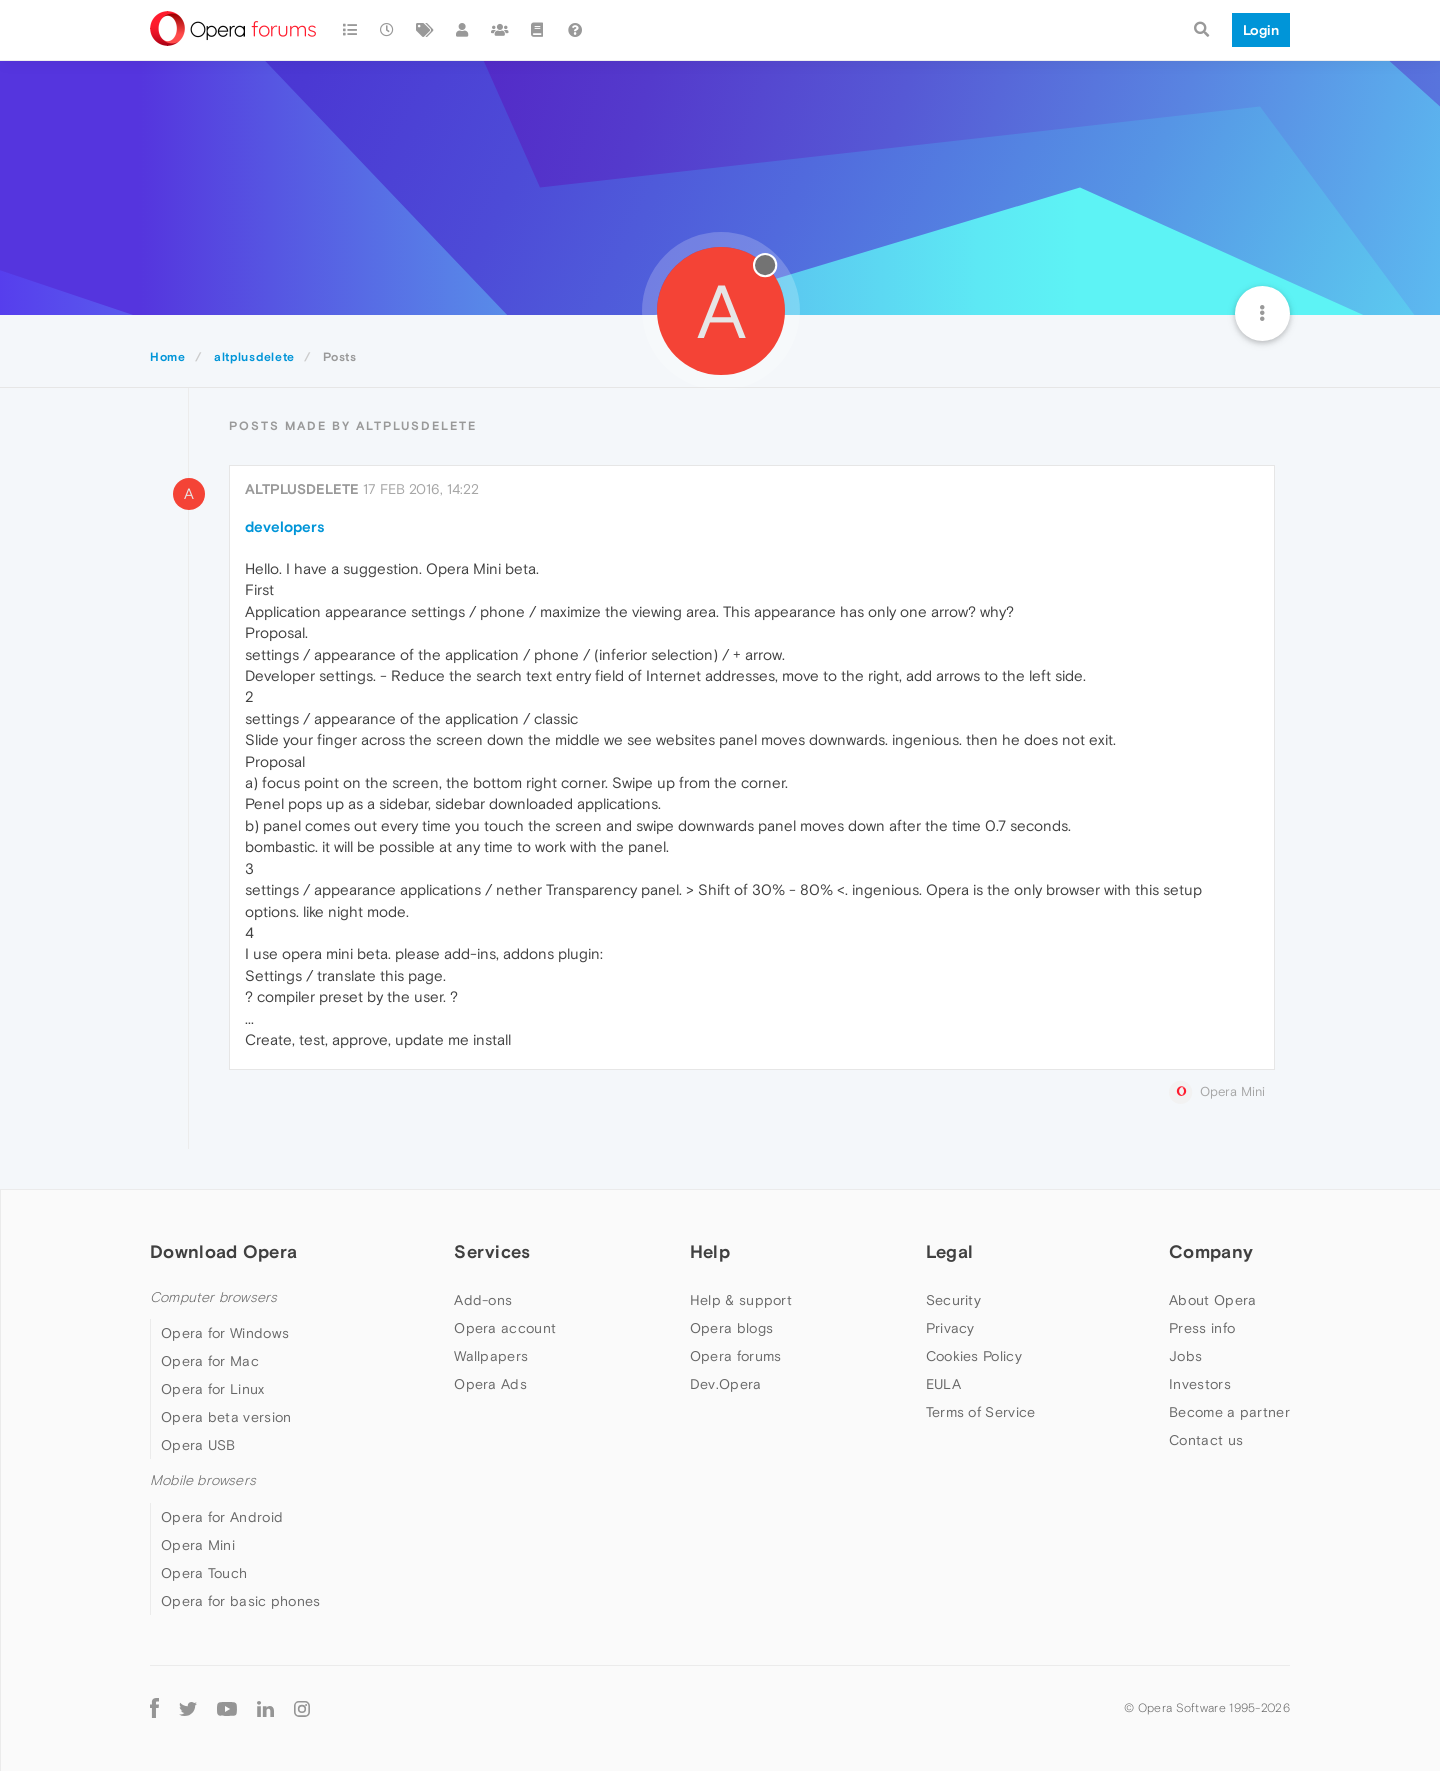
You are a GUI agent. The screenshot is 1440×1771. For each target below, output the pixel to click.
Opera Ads (490, 1384)
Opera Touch (204, 1573)
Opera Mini (198, 1545)
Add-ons (483, 1300)
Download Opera (223, 1251)
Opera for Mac (210, 1361)
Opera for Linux (213, 1389)
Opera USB (198, 1445)
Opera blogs (731, 1328)
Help (710, 1251)
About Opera (1212, 1300)
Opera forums (736, 1356)
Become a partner (1229, 1412)
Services (492, 1251)
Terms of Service (981, 1412)
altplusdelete (302, 489)
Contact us (1206, 1440)
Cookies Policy (974, 1356)
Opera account (505, 1328)
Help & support (741, 1300)
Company (1211, 1251)
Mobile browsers (203, 1480)
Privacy (950, 1328)
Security (953, 1300)
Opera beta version (226, 1417)
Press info (1202, 1328)
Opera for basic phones (241, 1601)
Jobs (1185, 1356)
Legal (950, 1251)
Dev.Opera (726, 1384)
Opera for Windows (225, 1333)
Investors (1200, 1384)
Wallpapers (491, 1356)
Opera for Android (222, 1517)
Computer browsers (213, 1297)
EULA (943, 1384)
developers (285, 526)
